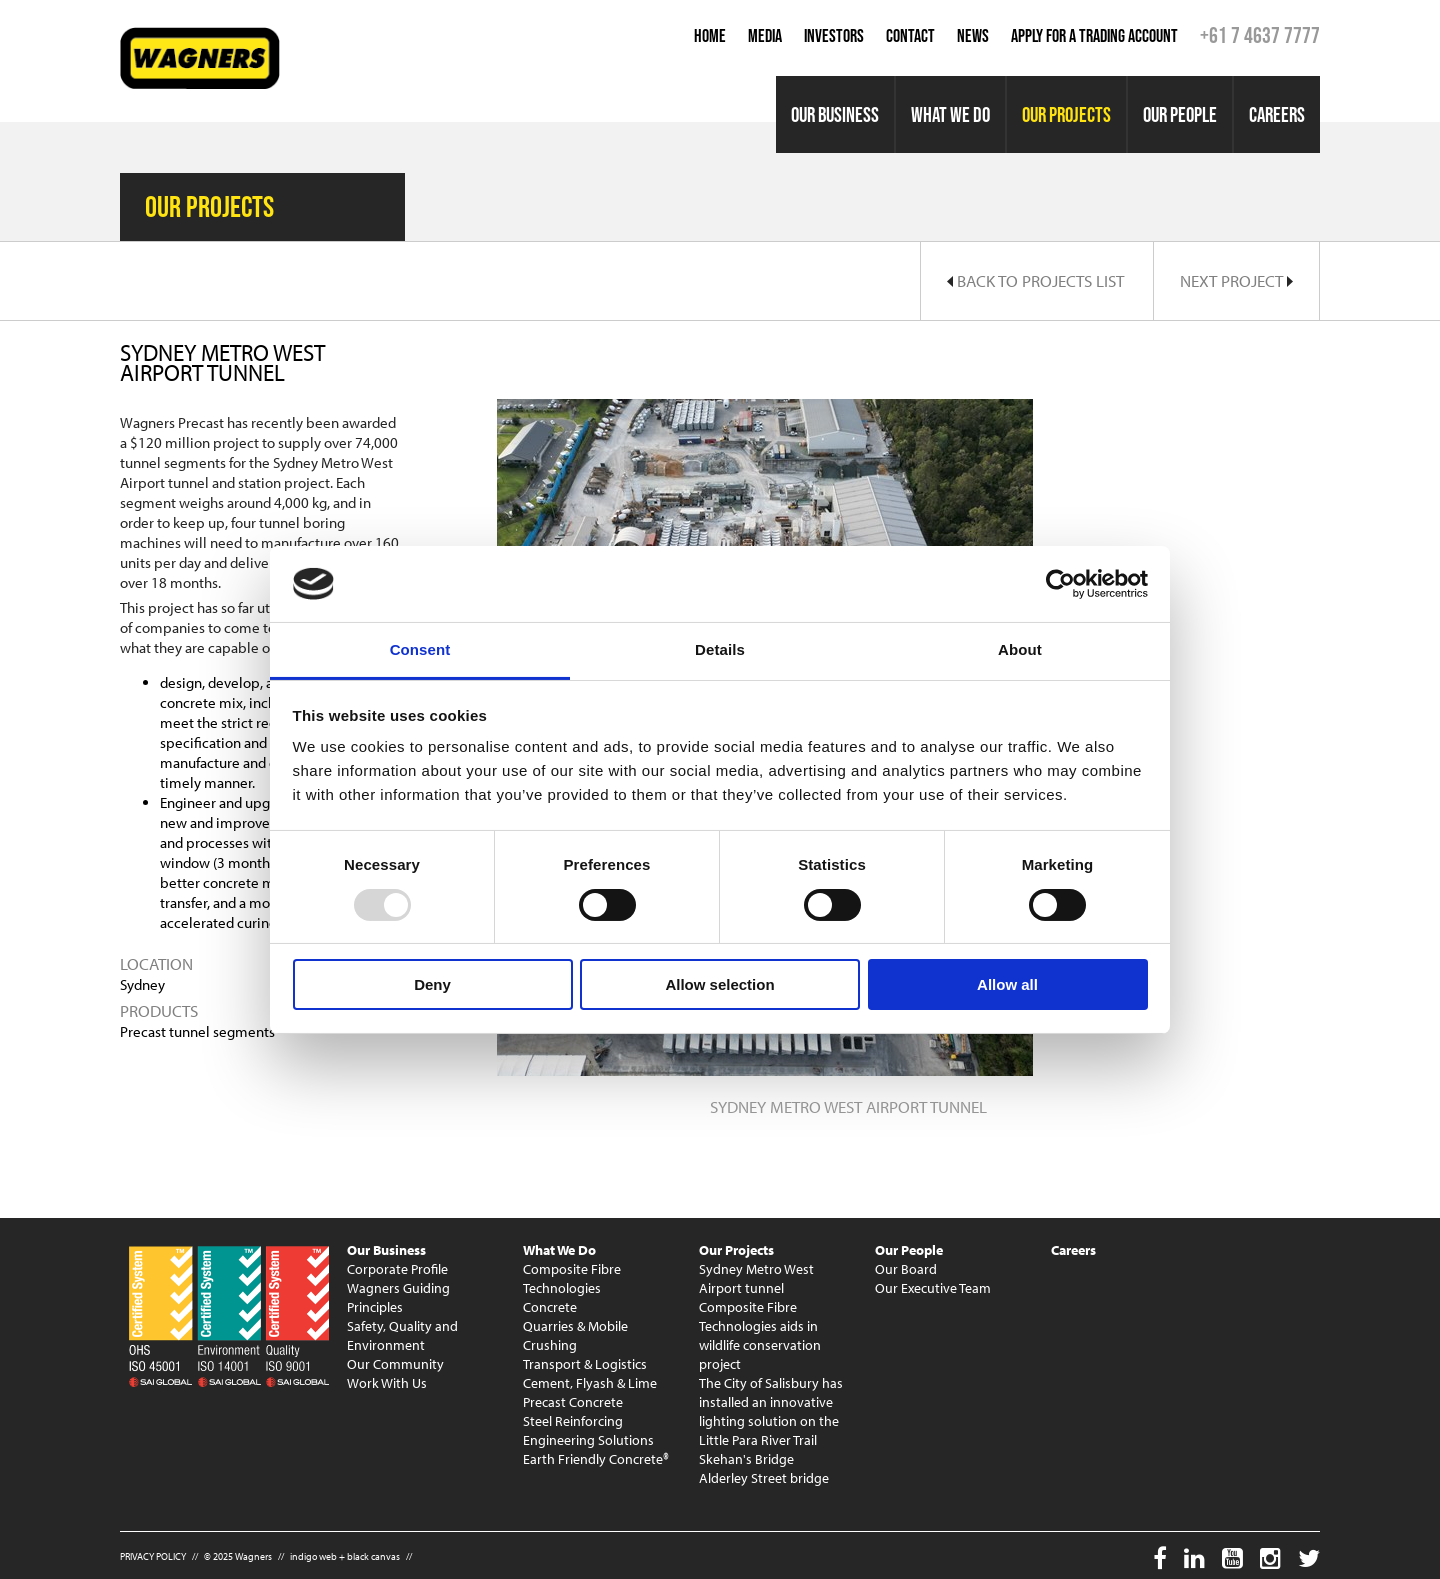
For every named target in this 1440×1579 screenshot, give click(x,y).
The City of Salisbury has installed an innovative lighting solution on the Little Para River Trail (771, 1411)
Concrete (550, 1307)
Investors (834, 36)
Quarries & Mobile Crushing (575, 1335)
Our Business (835, 114)
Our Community (395, 1364)
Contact (910, 36)
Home (710, 36)
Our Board (906, 1269)
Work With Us (387, 1383)
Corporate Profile (397, 1269)
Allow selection (719, 984)
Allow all (1007, 984)
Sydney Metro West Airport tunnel (756, 1278)
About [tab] (1020, 649)
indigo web (313, 1556)
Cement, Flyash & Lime (590, 1383)
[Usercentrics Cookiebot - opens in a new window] (1060, 584)
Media (765, 36)
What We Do (950, 114)
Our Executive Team (933, 1288)
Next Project (1236, 280)
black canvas (373, 1556)
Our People (1180, 114)
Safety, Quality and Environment (402, 1335)
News (973, 36)
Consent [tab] (420, 649)
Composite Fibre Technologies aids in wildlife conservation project (760, 1335)
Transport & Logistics (585, 1364)
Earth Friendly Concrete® (596, 1459)
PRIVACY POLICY (153, 1556)
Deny (432, 984)
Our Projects (1066, 114)
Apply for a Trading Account (1094, 36)
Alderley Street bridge (764, 1478)
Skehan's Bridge (746, 1459)
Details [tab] (720, 649)
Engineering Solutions (588, 1440)
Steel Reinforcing (573, 1421)
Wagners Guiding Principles (398, 1297)
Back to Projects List (1035, 280)
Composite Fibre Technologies (572, 1278)
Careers (1277, 114)
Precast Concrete (573, 1402)
